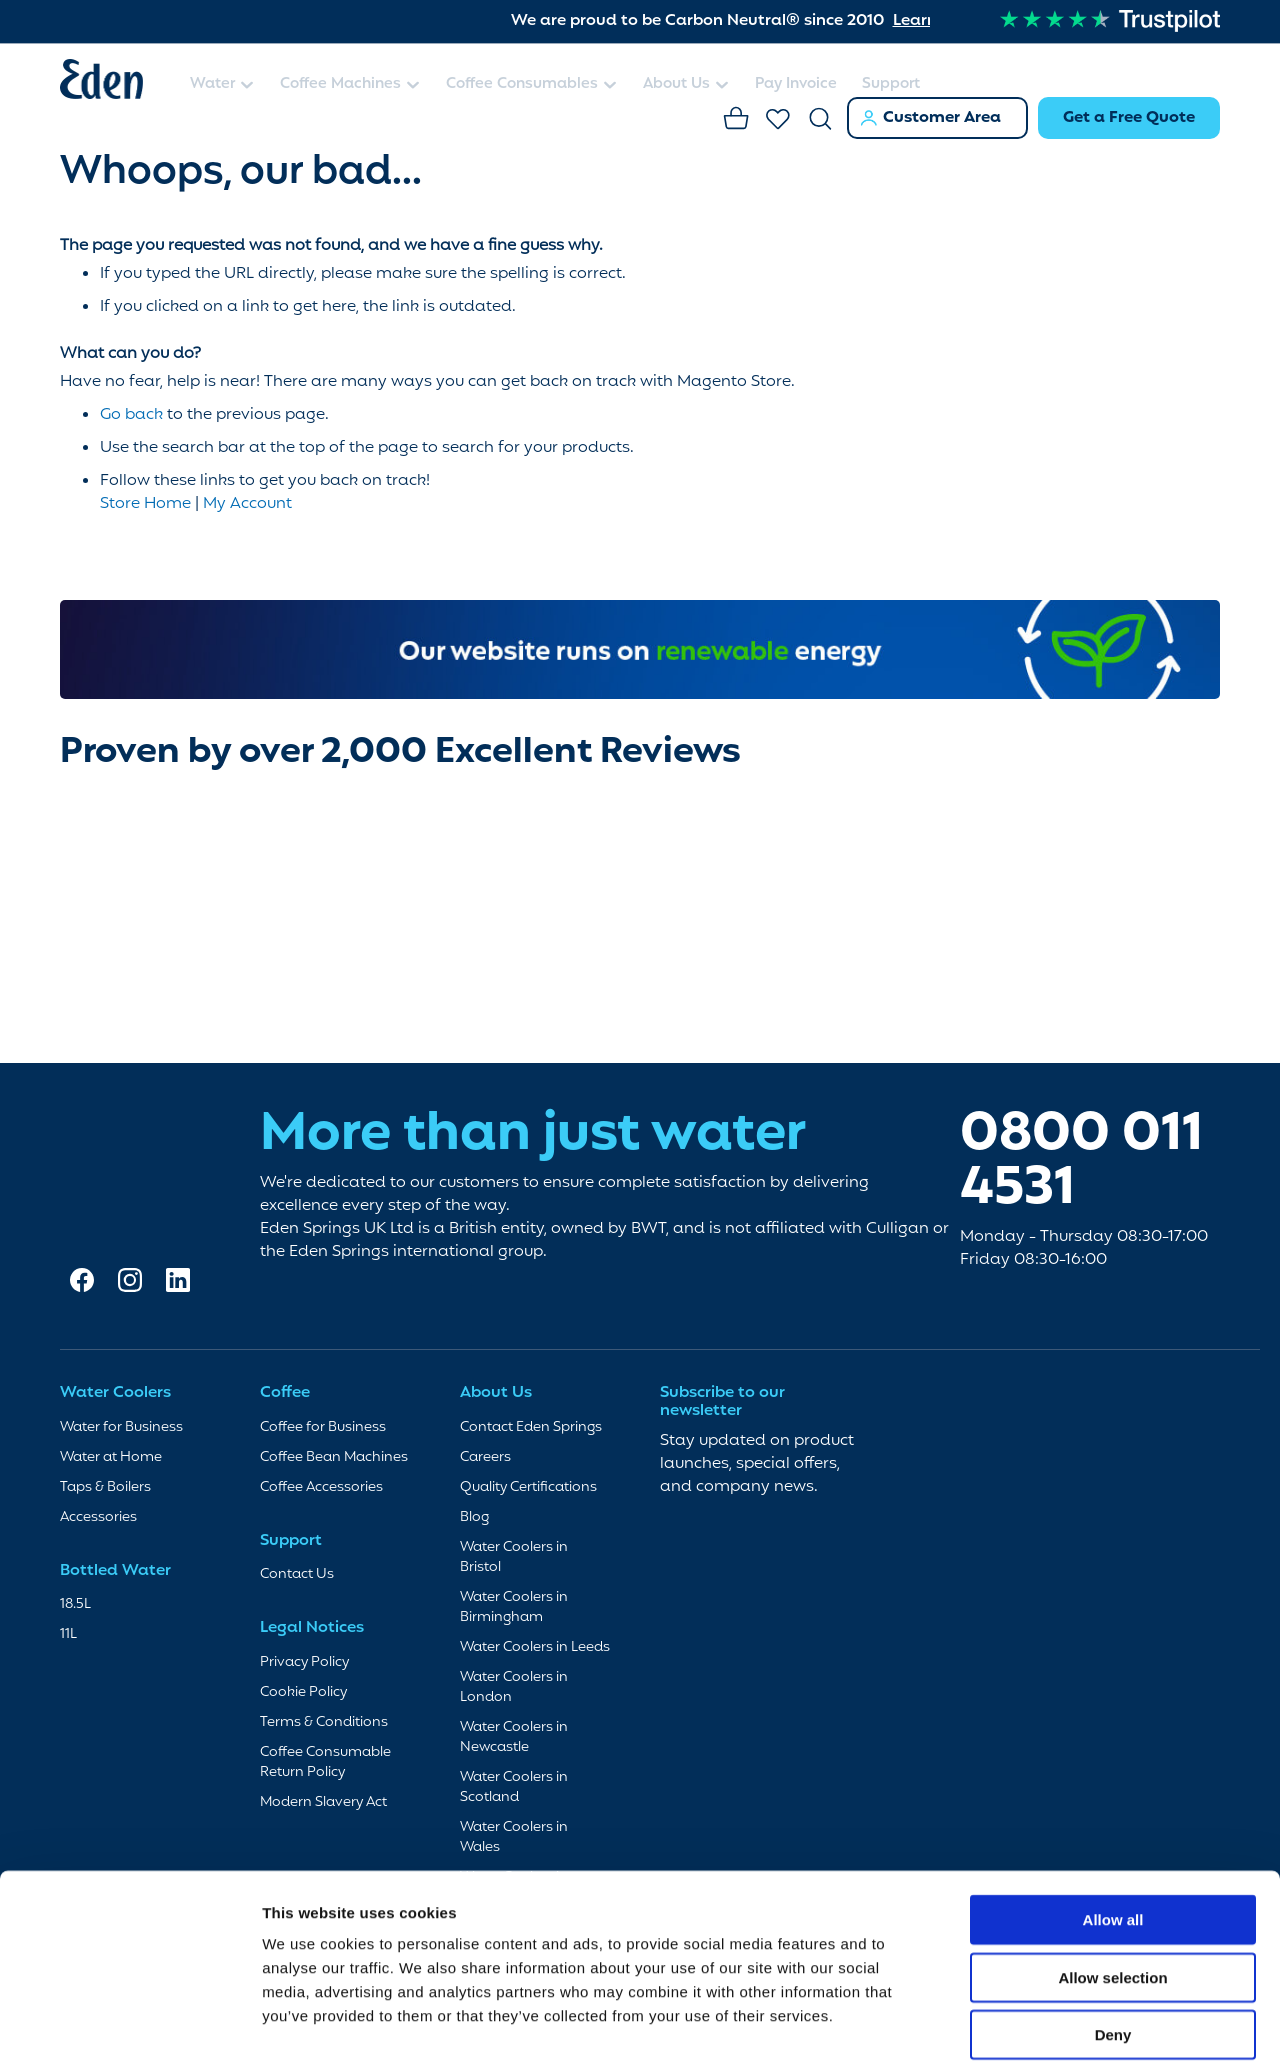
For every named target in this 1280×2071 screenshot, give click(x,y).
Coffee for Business (323, 1425)
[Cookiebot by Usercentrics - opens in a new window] (129, 2032)
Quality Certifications (528, 1485)
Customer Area (942, 118)
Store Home (145, 502)
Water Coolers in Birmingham (514, 1605)
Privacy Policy (304, 1660)
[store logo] (115, 83)
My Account (247, 502)
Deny (1113, 1943)
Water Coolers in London (514, 1685)
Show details (1049, 2031)
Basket (737, 120)
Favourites (779, 120)
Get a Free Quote (1129, 118)
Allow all (1113, 1828)
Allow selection (1112, 1886)
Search (821, 120)
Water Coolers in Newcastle (514, 1735)
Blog (474, 1515)
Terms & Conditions (324, 1720)
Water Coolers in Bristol (514, 1555)
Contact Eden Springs (531, 1425)
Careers (485, 1455)
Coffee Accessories (321, 1485)
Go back (131, 413)
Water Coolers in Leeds (535, 1645)
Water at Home (111, 1455)
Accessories (98, 1515)
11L (68, 1633)
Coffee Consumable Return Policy (325, 1760)
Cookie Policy (303, 1690)
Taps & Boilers (105, 1485)
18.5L (75, 1603)
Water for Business (121, 1425)
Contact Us (297, 1573)
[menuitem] (222, 85)
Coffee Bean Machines (334, 1455)
